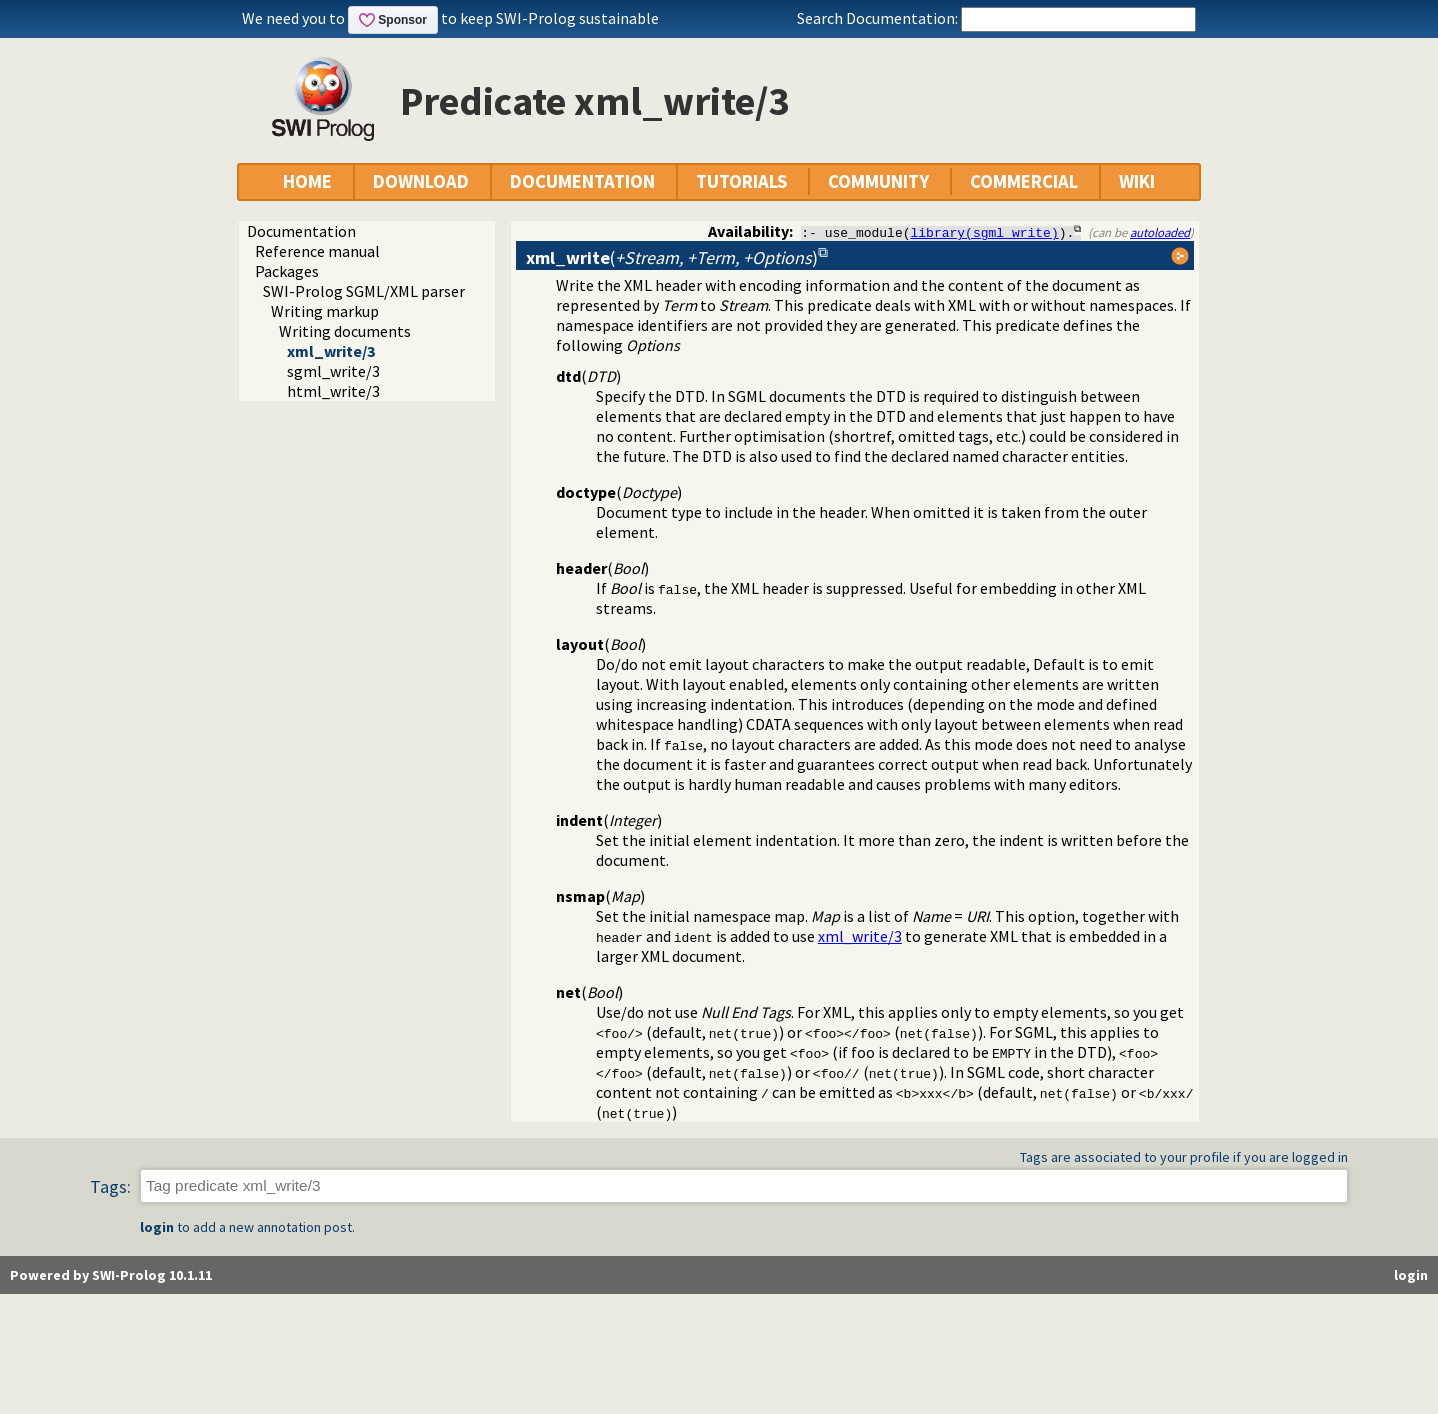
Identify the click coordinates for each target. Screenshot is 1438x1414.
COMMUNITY (878, 181)
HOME (307, 181)
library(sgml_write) (985, 232)
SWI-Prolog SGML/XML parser (364, 291)
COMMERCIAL (1024, 181)
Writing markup (325, 311)
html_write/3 (333, 391)
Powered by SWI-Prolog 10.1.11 (111, 1275)
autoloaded (1160, 232)
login (157, 1227)
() (672, 257)
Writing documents (345, 331)
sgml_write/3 (333, 371)
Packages (287, 271)
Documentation (301, 231)
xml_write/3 (331, 351)
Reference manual (317, 251)
